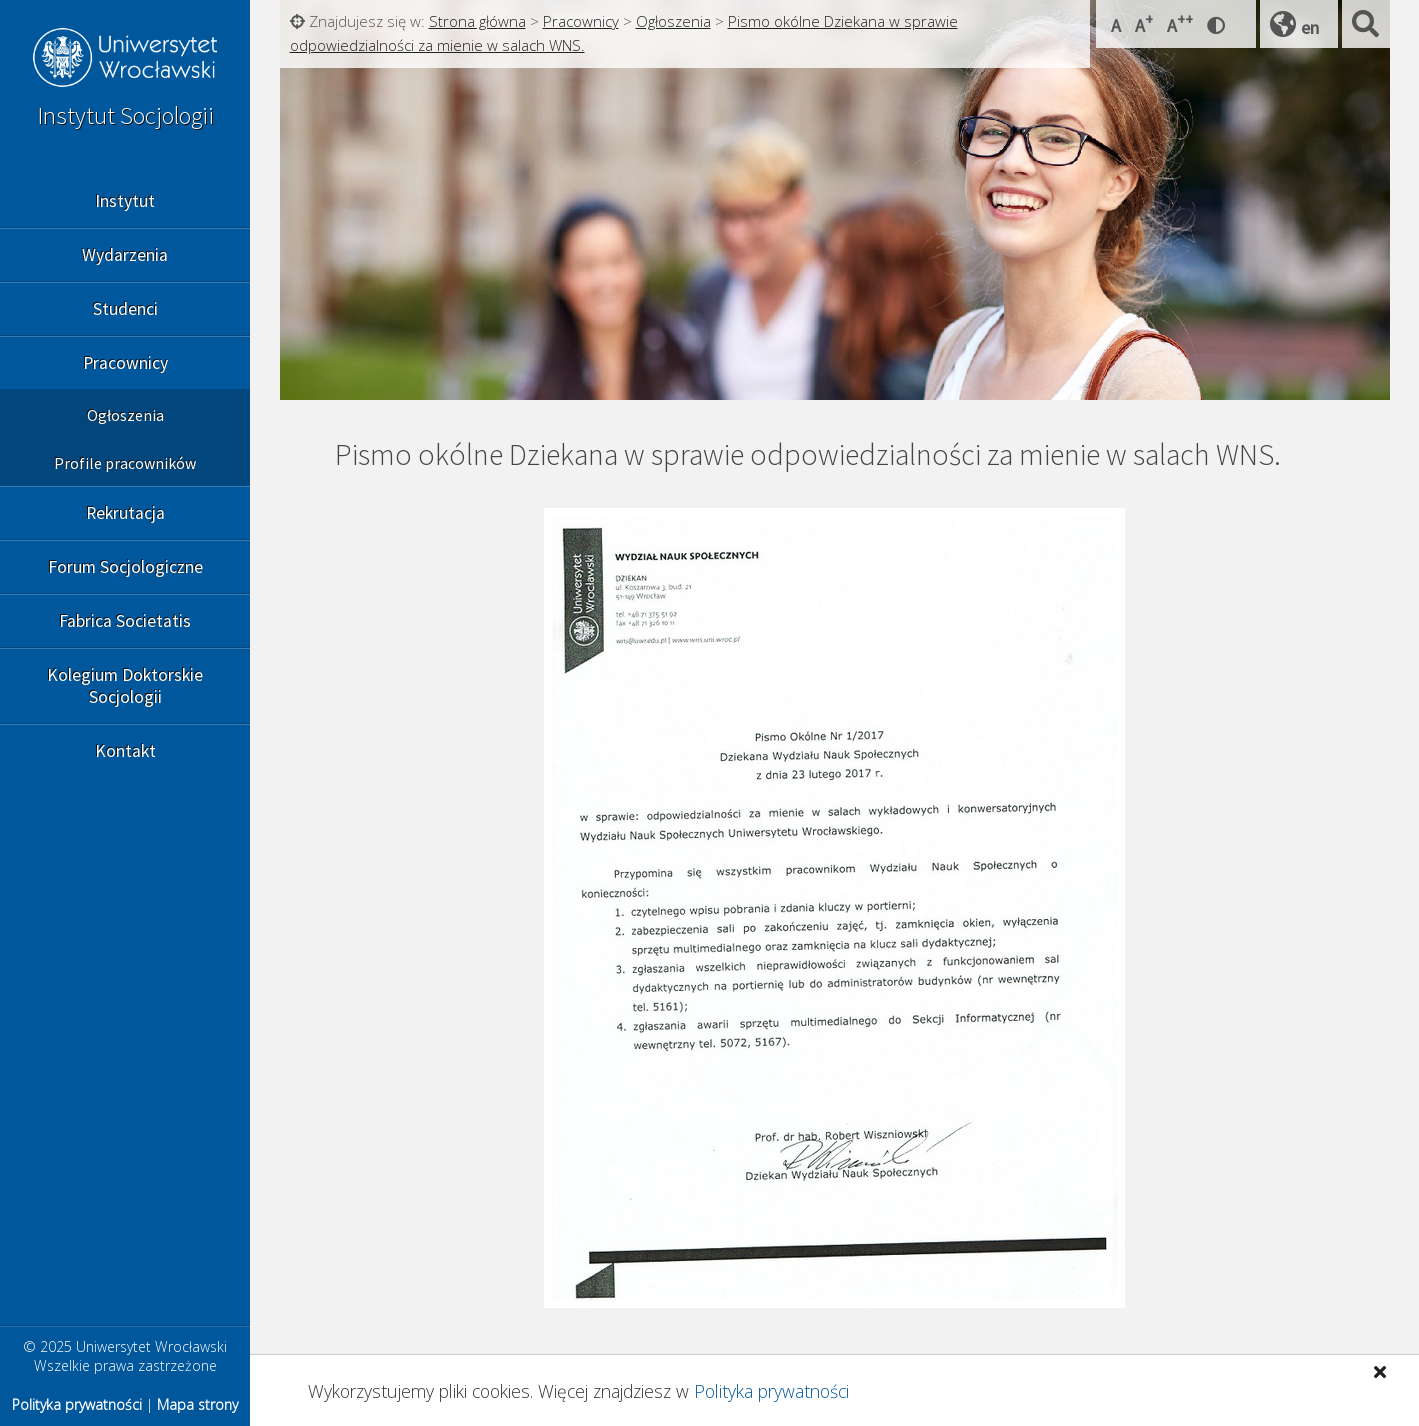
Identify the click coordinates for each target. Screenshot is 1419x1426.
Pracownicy (125, 363)
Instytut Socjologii (125, 115)
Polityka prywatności (771, 1391)
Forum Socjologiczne (125, 567)
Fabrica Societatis (125, 621)
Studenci (125, 309)
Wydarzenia (125, 255)
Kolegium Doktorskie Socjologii (125, 686)
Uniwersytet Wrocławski (125, 60)
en (1310, 27)
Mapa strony (197, 1404)
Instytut (125, 201)
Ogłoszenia (125, 415)
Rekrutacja (125, 513)
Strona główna (477, 21)
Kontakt (125, 751)
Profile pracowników (125, 463)
